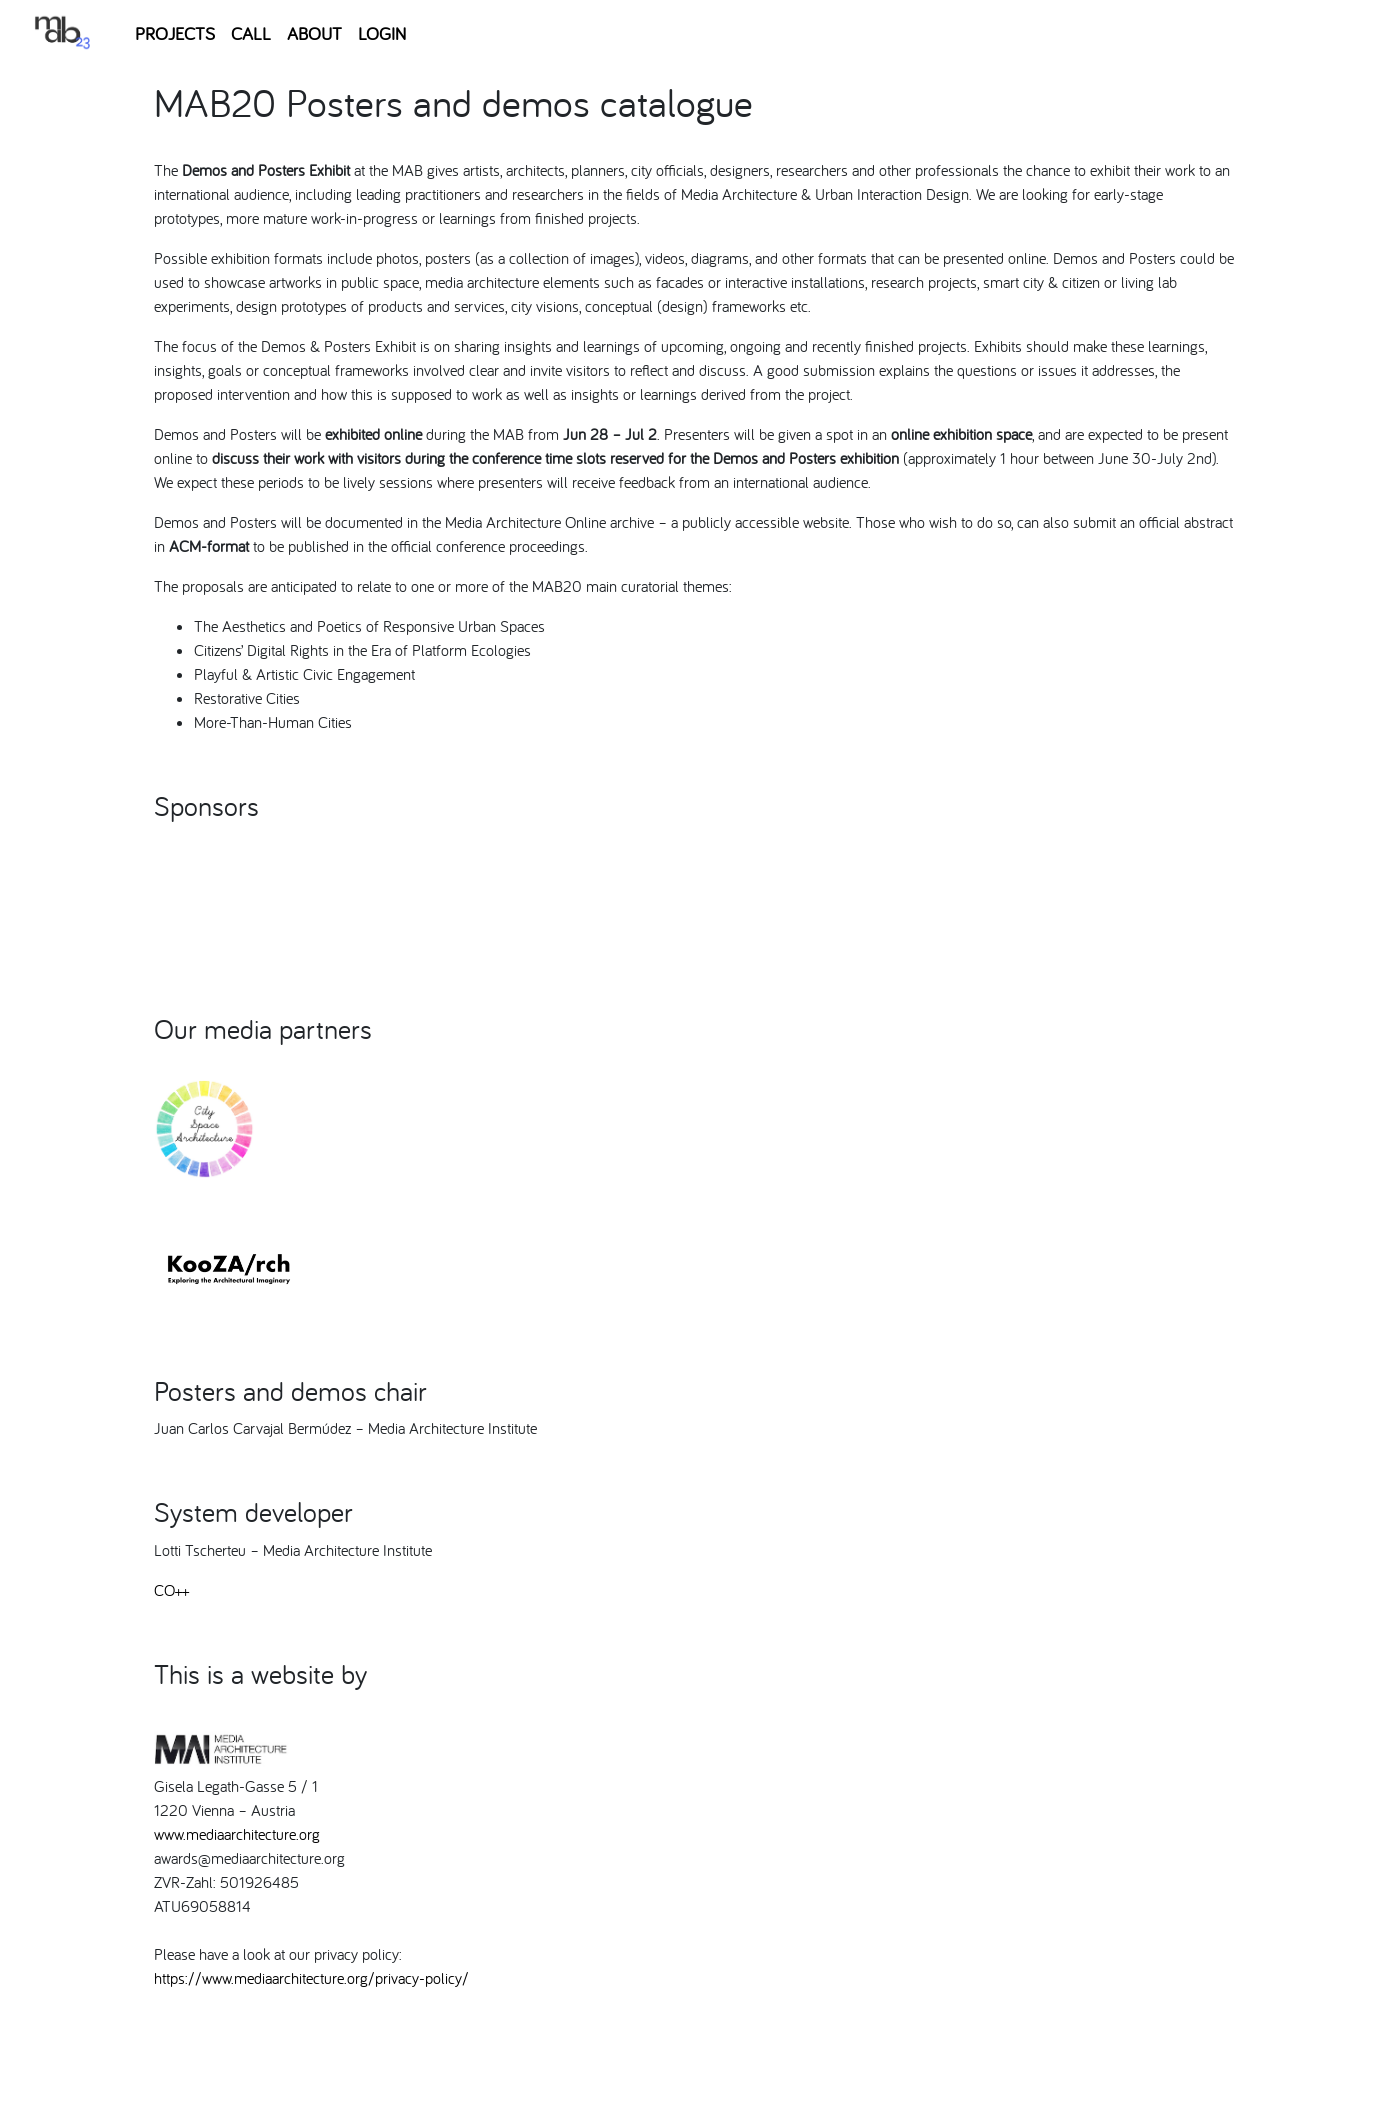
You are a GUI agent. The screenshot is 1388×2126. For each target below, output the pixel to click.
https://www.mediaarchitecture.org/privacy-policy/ (311, 1978)
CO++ (171, 1590)
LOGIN (382, 33)
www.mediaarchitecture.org (237, 1834)
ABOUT (314, 33)
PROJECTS (175, 33)
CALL (251, 33)
